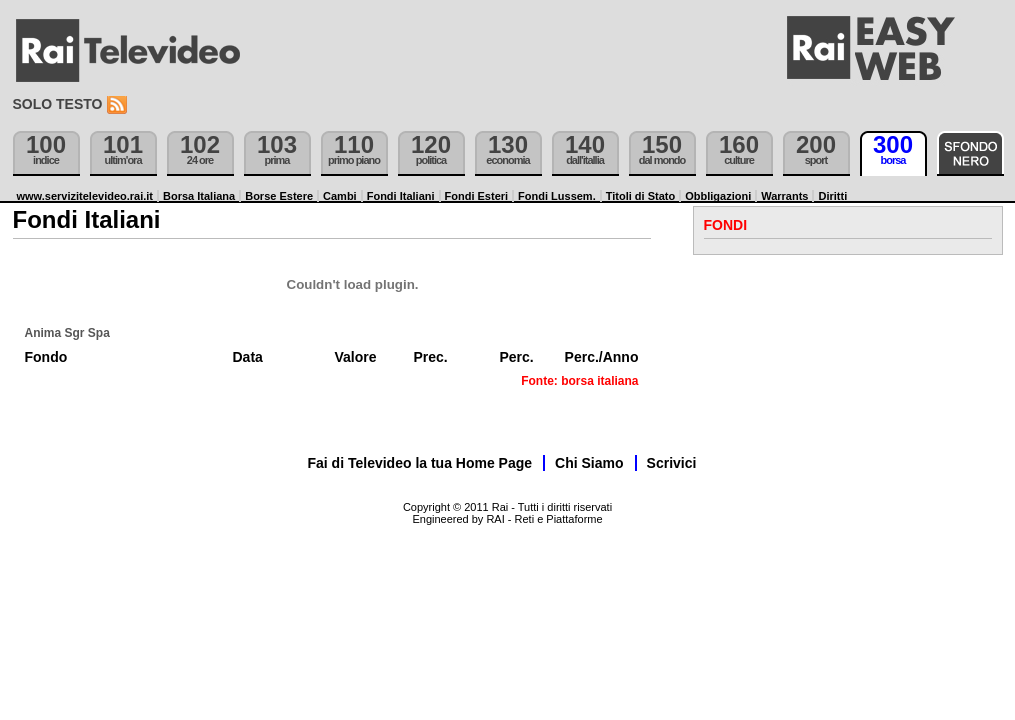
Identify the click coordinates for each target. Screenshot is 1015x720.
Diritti (832, 196)
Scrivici (672, 463)
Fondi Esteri (477, 196)
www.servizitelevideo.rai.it (85, 196)
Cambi (340, 196)
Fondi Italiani (401, 196)
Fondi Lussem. (557, 196)
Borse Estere (279, 196)
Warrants (784, 196)
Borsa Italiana (199, 196)
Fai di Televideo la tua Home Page (420, 463)
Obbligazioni (718, 196)
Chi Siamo (589, 463)
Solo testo (58, 104)
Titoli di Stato (640, 196)
